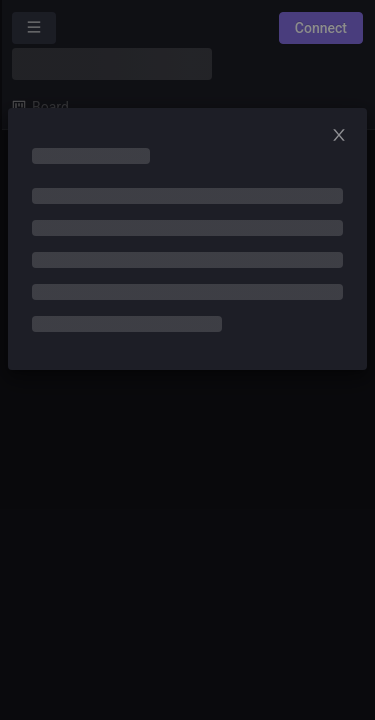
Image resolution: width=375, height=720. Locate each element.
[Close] (345, 136)
